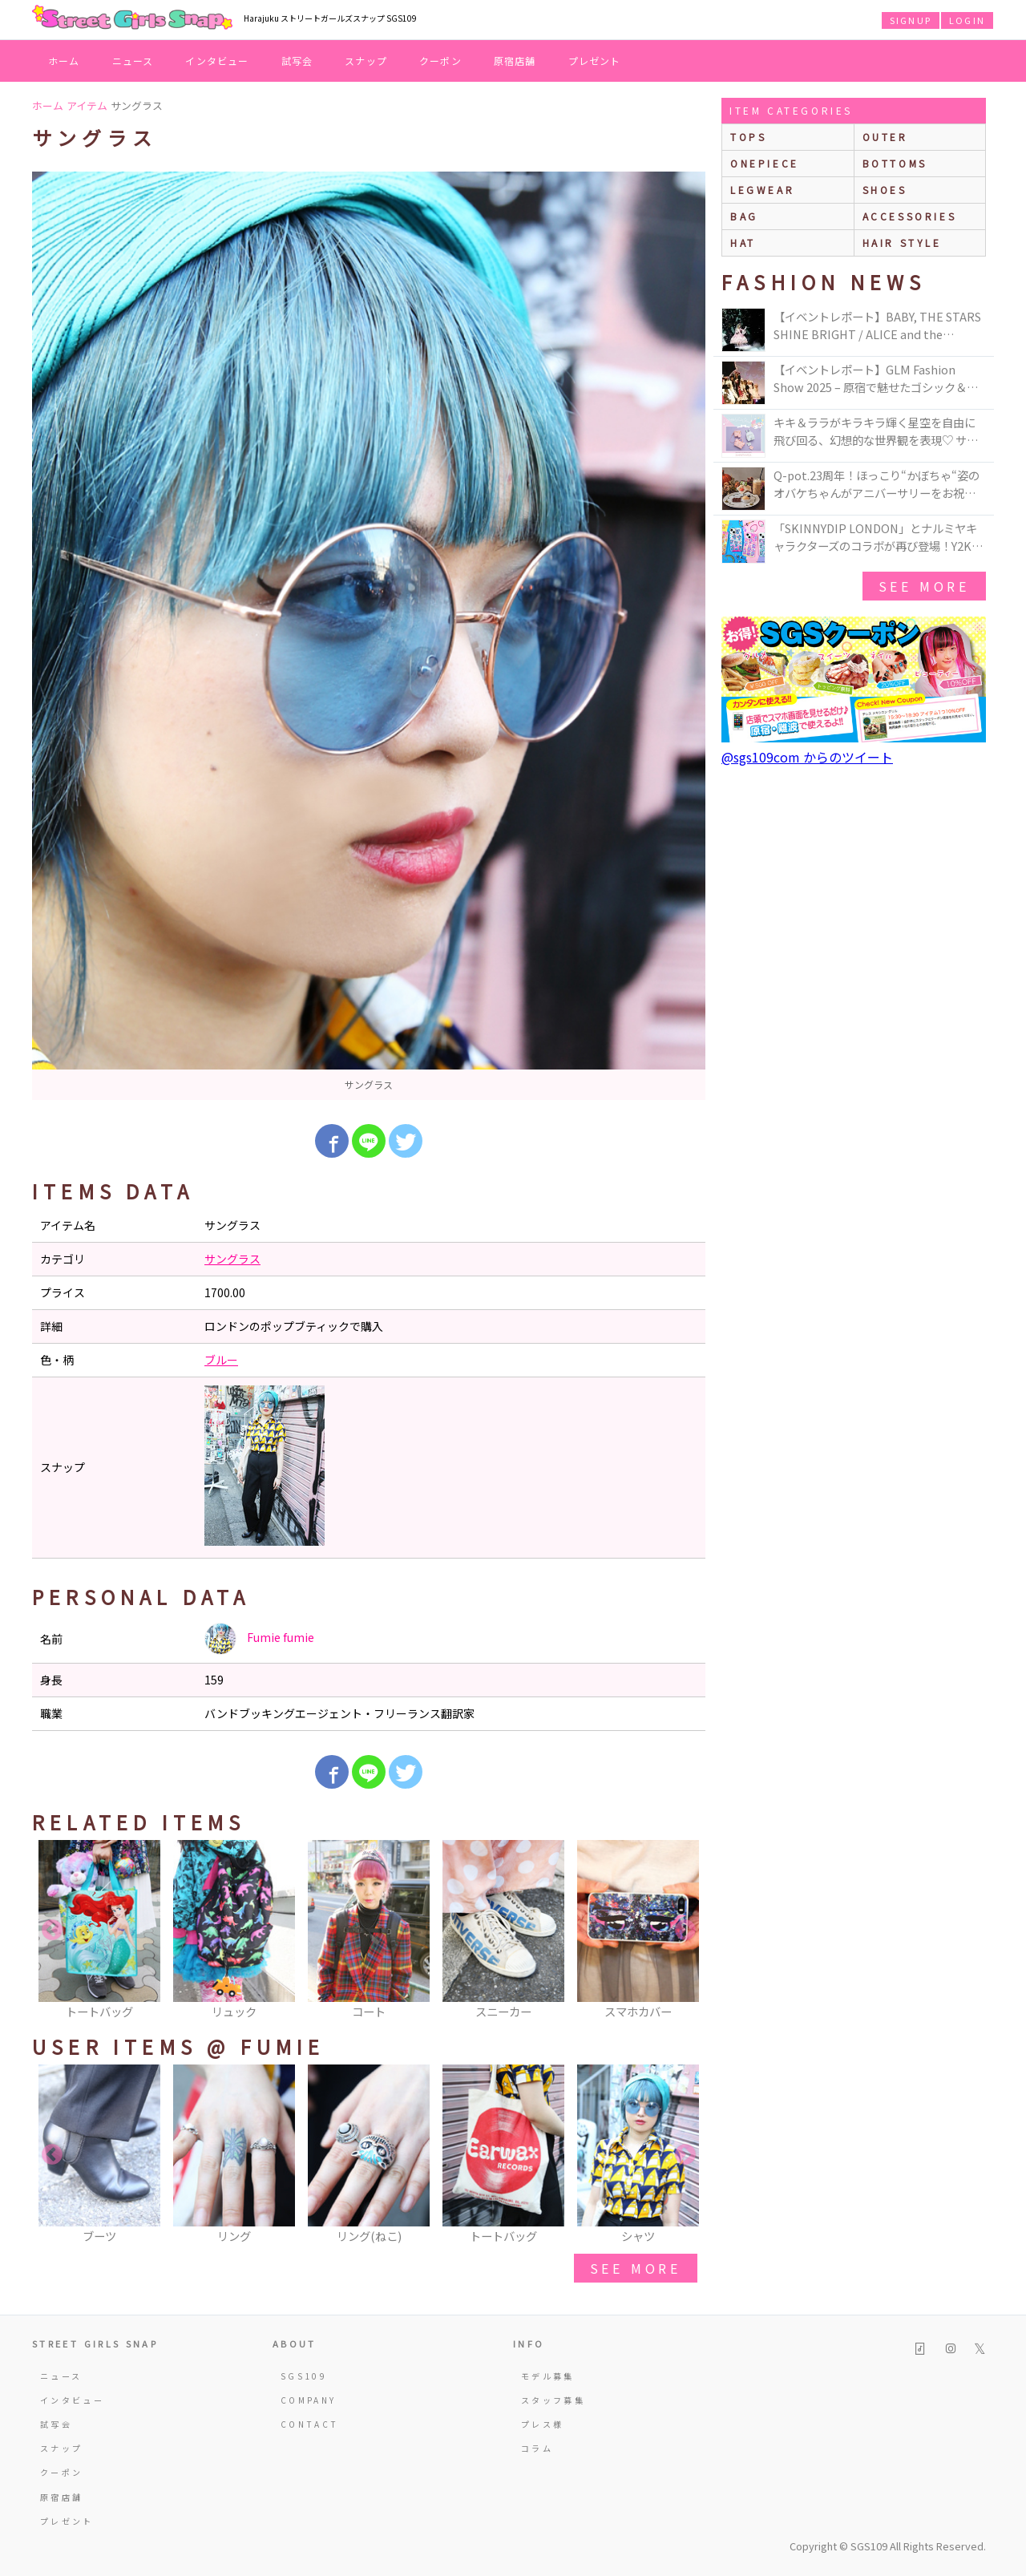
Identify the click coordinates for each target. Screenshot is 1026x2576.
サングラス (232, 1259)
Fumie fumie (259, 1639)
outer (885, 137)
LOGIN (967, 20)
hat (743, 242)
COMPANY (309, 2400)
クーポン (440, 60)
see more (635, 2268)
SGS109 (304, 2376)
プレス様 (542, 2424)
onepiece (764, 163)
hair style (902, 242)
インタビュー (216, 60)
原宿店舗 (515, 60)
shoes (884, 189)
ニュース (133, 60)
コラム (537, 2448)
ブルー (221, 1360)
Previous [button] (52, 1931)
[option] (368, 636)
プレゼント (594, 60)
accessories (909, 216)
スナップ (366, 60)
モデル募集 (548, 2376)
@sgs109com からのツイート (807, 756)
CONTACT (310, 2424)
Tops (748, 137)
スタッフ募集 (553, 2400)
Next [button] (685, 1931)
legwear (762, 189)
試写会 (297, 60)
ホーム (64, 60)
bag (744, 216)
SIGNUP (910, 20)
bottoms (894, 163)
